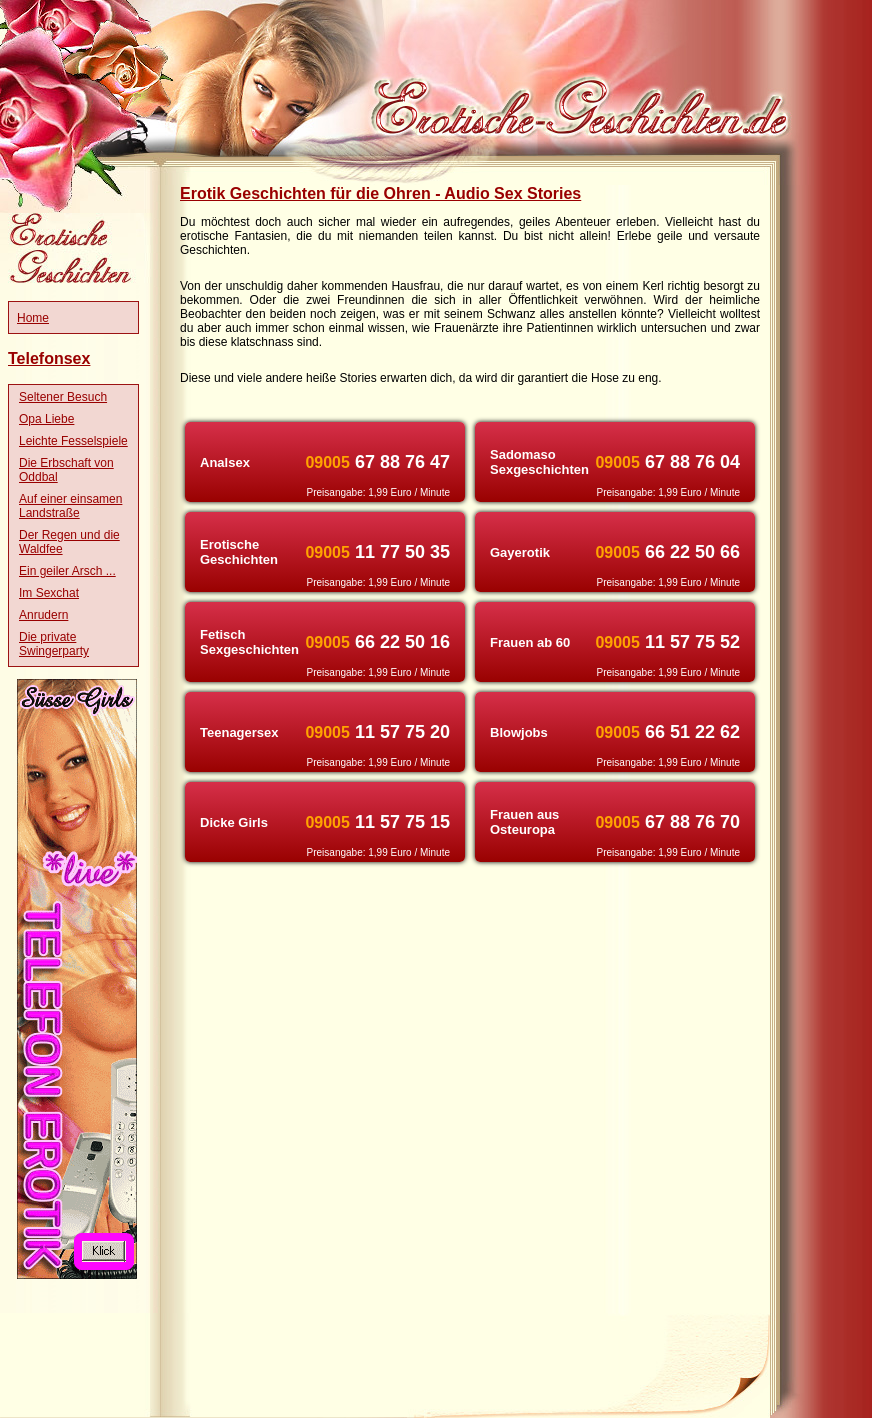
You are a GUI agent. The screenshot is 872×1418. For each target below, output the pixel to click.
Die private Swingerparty (54, 644)
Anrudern (43, 615)
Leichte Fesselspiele (73, 441)
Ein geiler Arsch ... (67, 571)
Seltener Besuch (63, 397)
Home (33, 318)
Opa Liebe (46, 419)
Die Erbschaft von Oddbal (66, 470)
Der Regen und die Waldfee (69, 542)
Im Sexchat (49, 593)
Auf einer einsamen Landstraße (70, 506)
